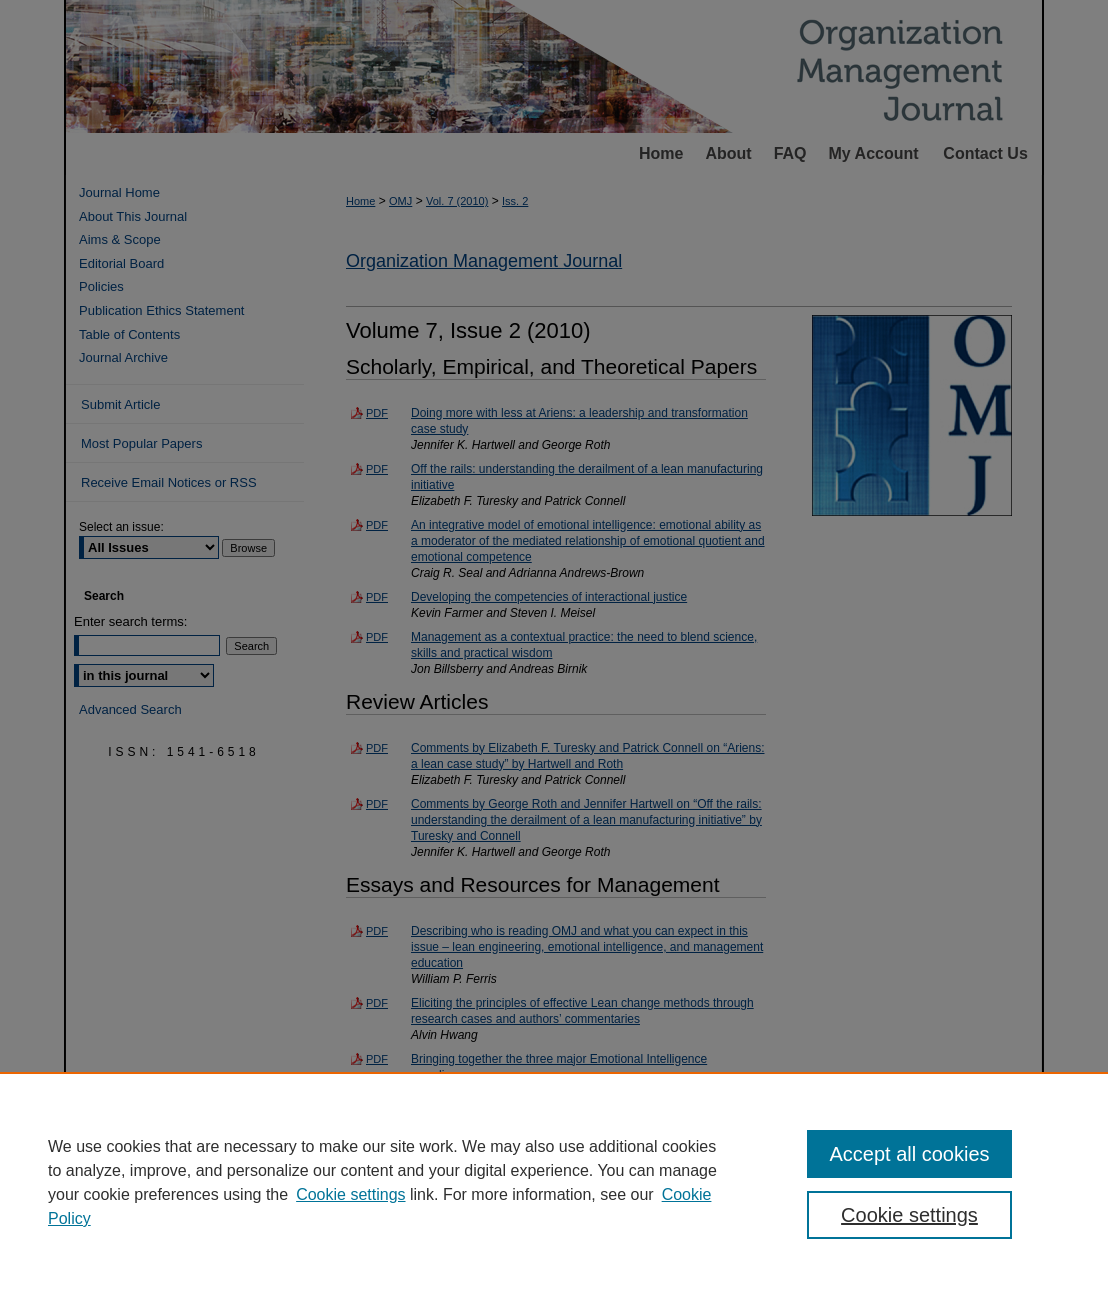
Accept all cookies (909, 1154)
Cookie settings (350, 1194)
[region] (554, 1182)
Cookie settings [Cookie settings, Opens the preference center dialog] (909, 1215)
